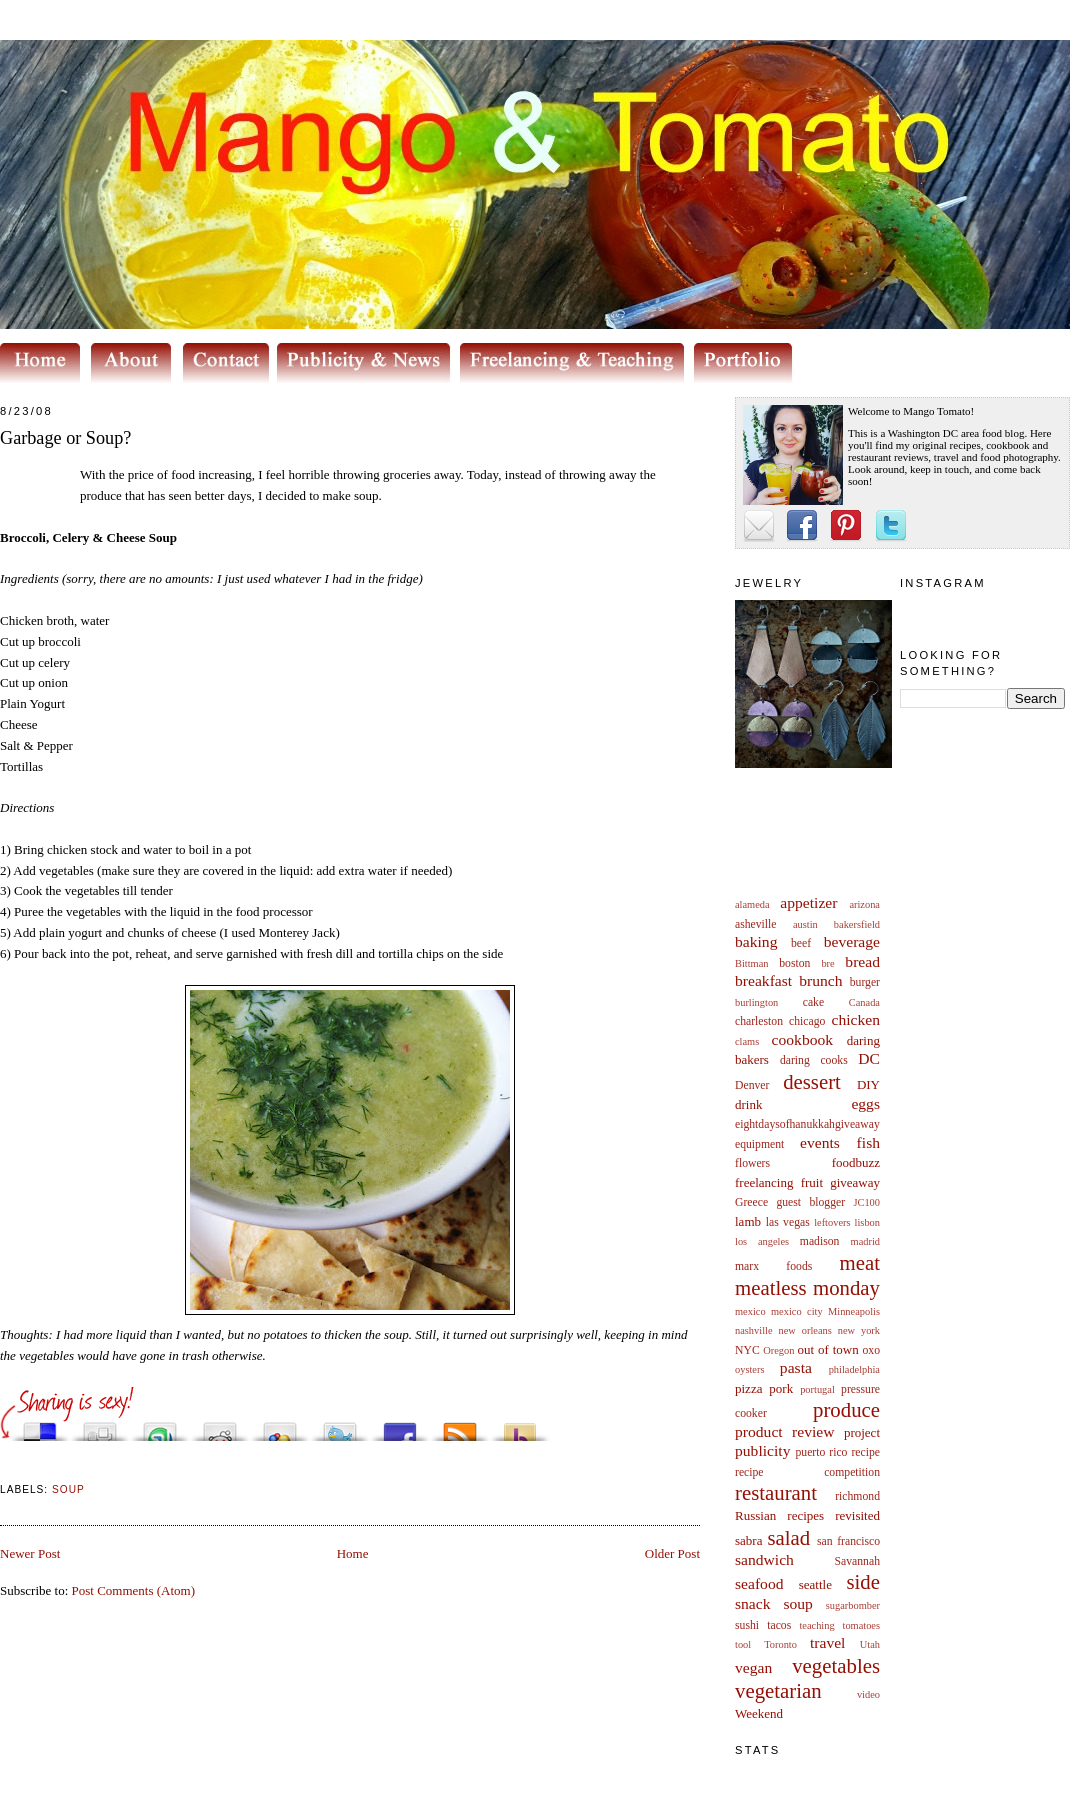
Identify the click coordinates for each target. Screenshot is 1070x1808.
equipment (759, 1144)
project (862, 1432)
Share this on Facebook (400, 1426)
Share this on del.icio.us (40, 1426)
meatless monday (807, 1287)
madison (820, 1241)
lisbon (867, 1222)
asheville (756, 924)
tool (743, 1644)
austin (805, 924)
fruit (812, 1182)
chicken (856, 1019)
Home (353, 1553)
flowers (752, 1163)
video (868, 1694)
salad (788, 1537)
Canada (864, 1002)
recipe (865, 1452)
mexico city (797, 1311)
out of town (828, 1349)
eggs (865, 1103)
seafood (759, 1583)
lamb (748, 1221)
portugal (817, 1389)
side (863, 1581)
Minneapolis (854, 1311)
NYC (747, 1350)
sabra (748, 1540)
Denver (752, 1085)
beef (801, 943)
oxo (871, 1350)
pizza (748, 1388)
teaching (816, 1625)
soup (797, 1603)
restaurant (776, 1492)
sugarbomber (853, 1605)
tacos (779, 1625)
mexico (750, 1311)
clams (747, 1041)
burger (865, 982)
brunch (820, 980)
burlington (756, 1002)
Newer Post (30, 1553)
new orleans (804, 1330)
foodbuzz (856, 1162)
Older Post (672, 1553)
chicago (807, 1021)
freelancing (764, 1182)
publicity (762, 1450)
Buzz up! (520, 1426)
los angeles (762, 1241)
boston (794, 963)
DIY (868, 1084)
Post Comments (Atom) (134, 1590)
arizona (864, 904)
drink (748, 1104)
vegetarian (778, 1690)
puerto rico (821, 1452)
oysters (749, 1369)
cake (813, 1002)
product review (784, 1431)
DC (869, 1058)
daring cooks (814, 1060)
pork (781, 1388)
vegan (753, 1667)
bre (827, 963)
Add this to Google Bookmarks (280, 1426)
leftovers (832, 1222)
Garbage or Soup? (65, 438)
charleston (759, 1021)
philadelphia (854, 1369)
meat (860, 1262)
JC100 (866, 1202)
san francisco (848, 1541)
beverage (852, 941)
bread (862, 961)
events (820, 1142)
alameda (752, 904)
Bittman (751, 963)
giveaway (855, 1182)
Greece (751, 1202)
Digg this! (100, 1426)
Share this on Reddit (220, 1426)
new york (859, 1330)
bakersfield (857, 924)
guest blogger (810, 1202)
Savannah (857, 1561)
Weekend (759, 1713)
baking (756, 941)
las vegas (788, 1222)
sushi (747, 1625)
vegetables (836, 1665)
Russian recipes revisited (807, 1515)
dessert (812, 1081)
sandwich (764, 1559)
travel (828, 1642)
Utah (870, 1644)
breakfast (763, 980)
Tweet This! (340, 1426)
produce (846, 1409)
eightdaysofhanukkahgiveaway (807, 1124)
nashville (754, 1330)
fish (868, 1142)
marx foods (773, 1266)
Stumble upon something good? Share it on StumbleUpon (160, 1426)
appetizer (808, 902)
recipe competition (807, 1472)
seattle (815, 1584)
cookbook (803, 1039)
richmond (857, 1496)
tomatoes (862, 1625)
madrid (865, 1241)
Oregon (778, 1350)
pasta (796, 1367)
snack (753, 1603)
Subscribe (460, 1426)
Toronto (780, 1644)
